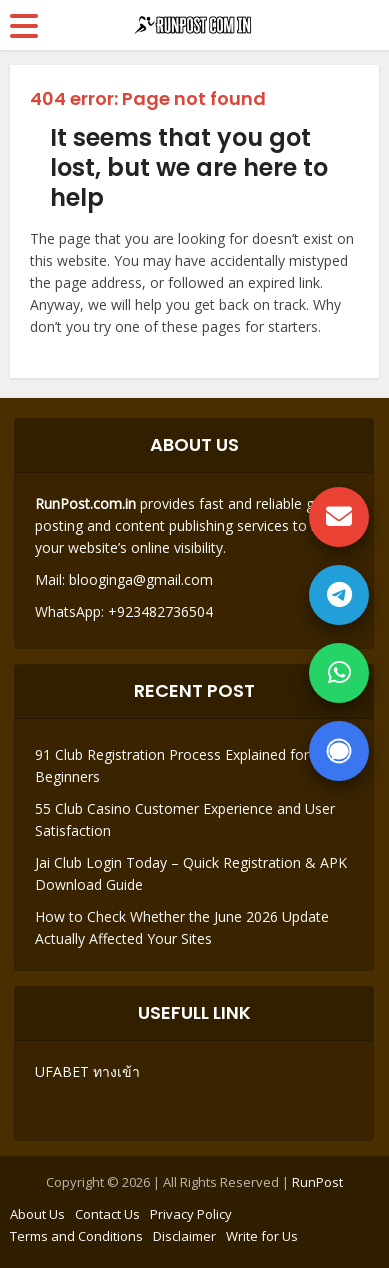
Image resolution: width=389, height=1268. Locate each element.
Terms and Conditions (76, 1236)
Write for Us (262, 1236)
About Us (37, 1214)
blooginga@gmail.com (141, 579)
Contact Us (107, 1214)
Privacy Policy (191, 1214)
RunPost (317, 1182)
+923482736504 (158, 611)
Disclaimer (184, 1236)
